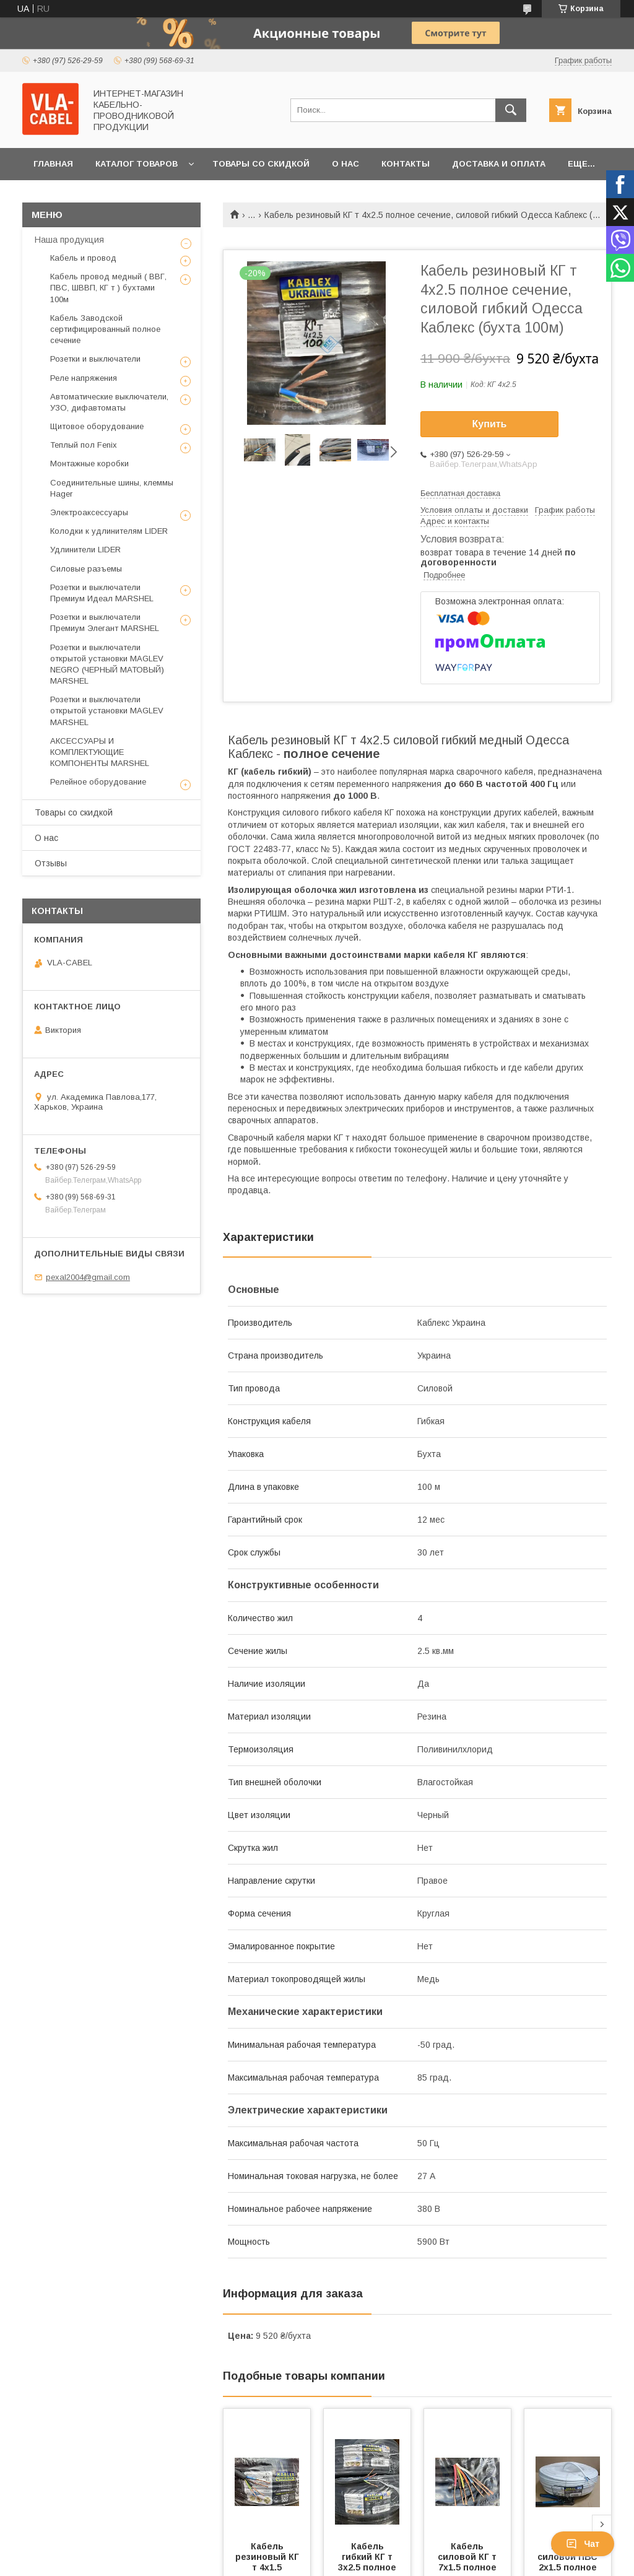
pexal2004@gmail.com (88, 1277)
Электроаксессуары (89, 512)
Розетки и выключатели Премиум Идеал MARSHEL (102, 593)
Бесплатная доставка (460, 493)
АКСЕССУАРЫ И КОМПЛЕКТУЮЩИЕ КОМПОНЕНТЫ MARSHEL (99, 752)
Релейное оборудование (98, 781)
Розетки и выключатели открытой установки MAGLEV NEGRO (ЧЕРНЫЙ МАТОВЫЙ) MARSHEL (107, 664)
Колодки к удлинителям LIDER (109, 531)
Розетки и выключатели (95, 358)
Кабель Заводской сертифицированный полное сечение (105, 329)
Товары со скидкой (261, 163)
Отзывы (51, 863)
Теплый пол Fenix (83, 445)
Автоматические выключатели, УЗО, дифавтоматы (109, 402)
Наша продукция (69, 240)
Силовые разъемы (86, 568)
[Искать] (510, 110)
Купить (489, 424)
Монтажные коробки (89, 463)
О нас (345, 163)
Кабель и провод (83, 258)
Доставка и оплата (498, 163)
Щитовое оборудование (97, 426)
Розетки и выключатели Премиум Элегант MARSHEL (104, 622)
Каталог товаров (136, 163)
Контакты (405, 163)
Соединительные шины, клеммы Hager (111, 488)
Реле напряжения (83, 378)
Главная (53, 163)
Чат (582, 2543)
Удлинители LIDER (85, 549)
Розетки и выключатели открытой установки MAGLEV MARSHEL (106, 710)
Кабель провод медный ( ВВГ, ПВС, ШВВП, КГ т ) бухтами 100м (108, 287)
